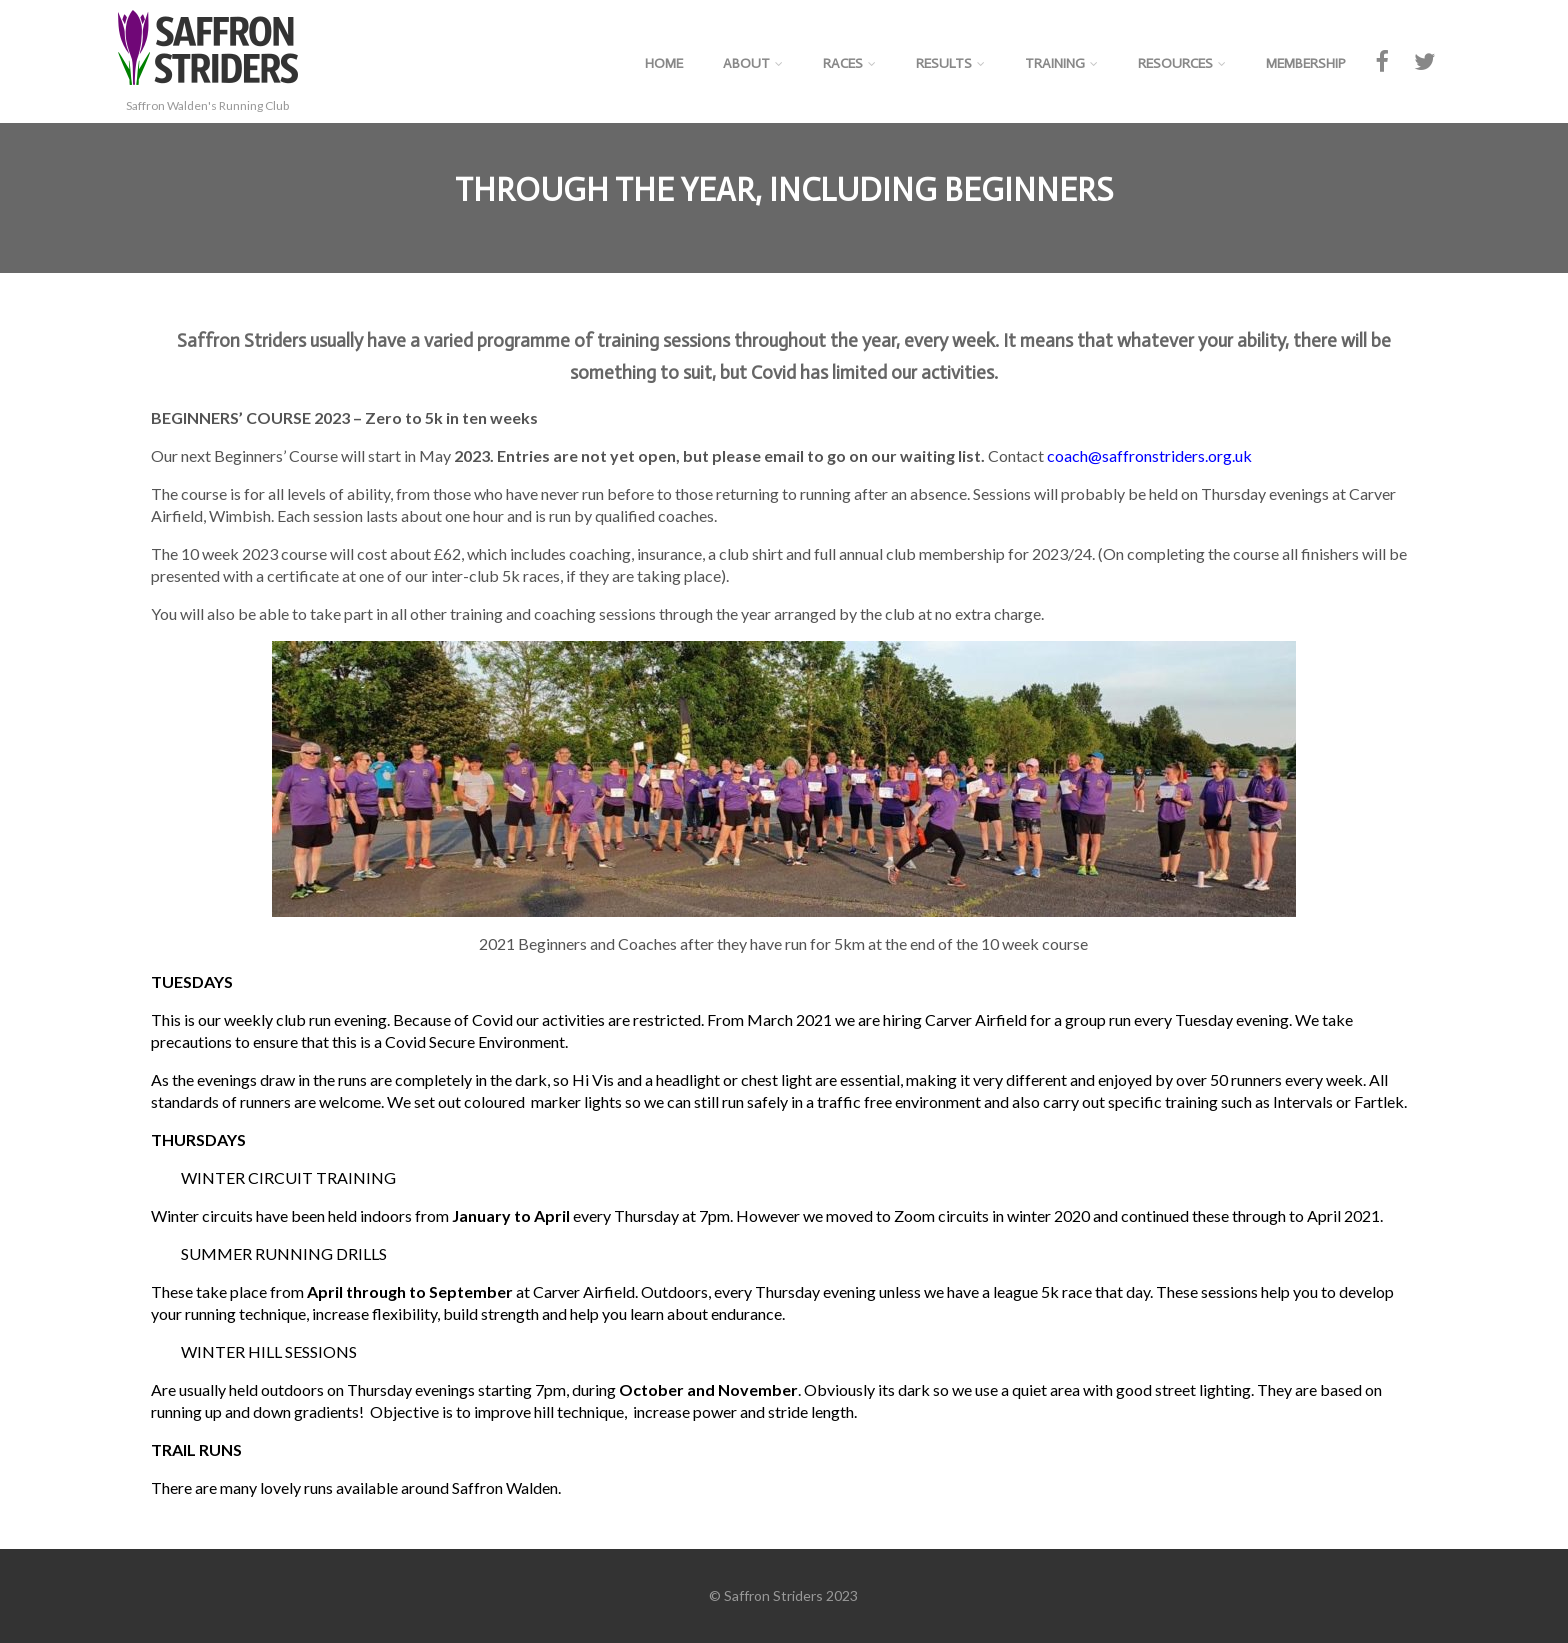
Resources (1182, 63)
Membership (1306, 63)
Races (849, 63)
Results (950, 63)
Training (1061, 63)
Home (664, 63)
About (753, 63)
